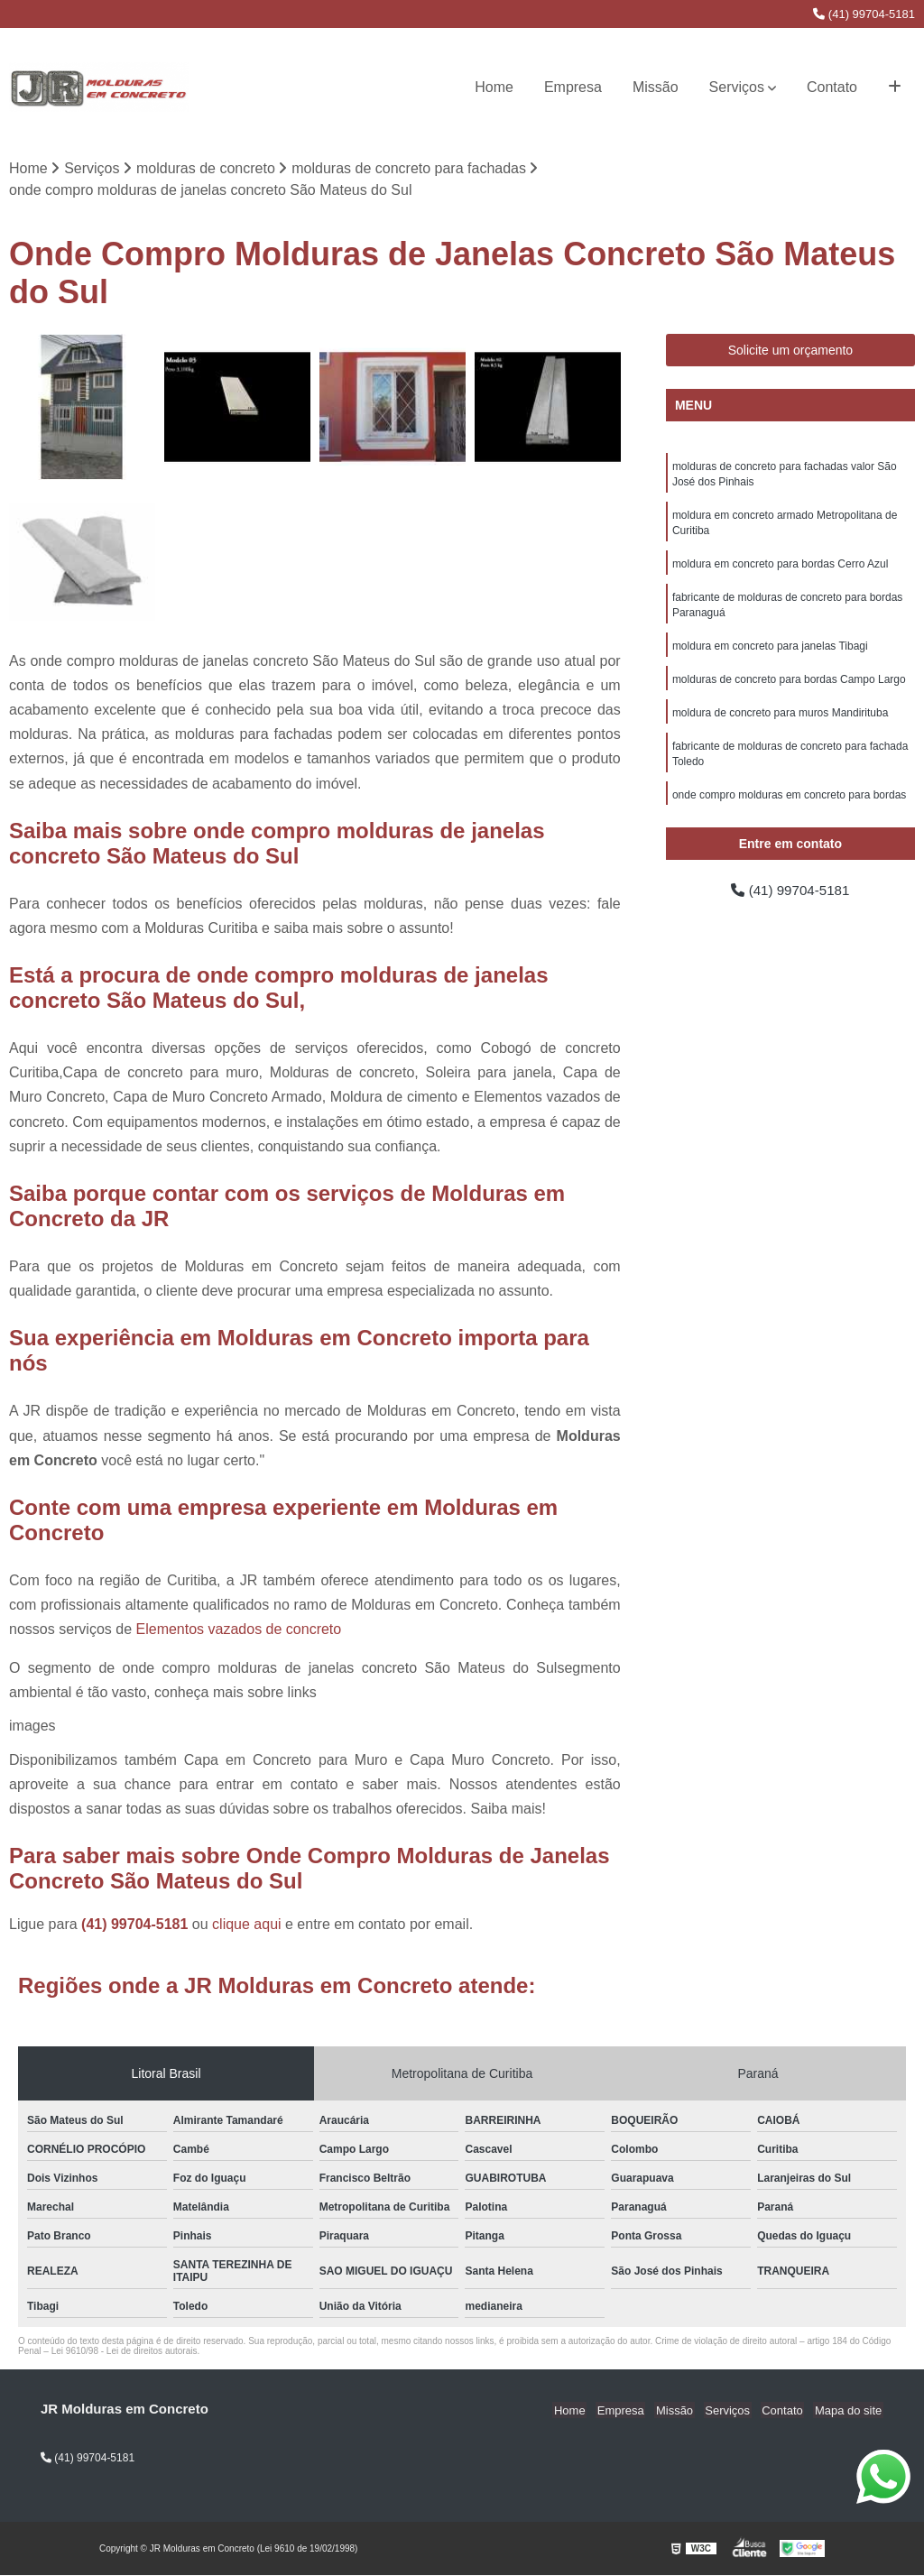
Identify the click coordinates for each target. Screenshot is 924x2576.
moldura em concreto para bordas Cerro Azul (780, 568)
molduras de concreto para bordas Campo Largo (789, 687)
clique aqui (247, 1925)
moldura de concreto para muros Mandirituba (780, 722)
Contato (832, 87)
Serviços (736, 87)
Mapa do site (849, 2410)
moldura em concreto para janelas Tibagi (770, 653)
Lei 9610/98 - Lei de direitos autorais (124, 2352)
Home (494, 87)
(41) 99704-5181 (864, 14)
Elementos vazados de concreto (239, 1630)
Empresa (573, 87)
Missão (656, 87)
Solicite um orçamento (791, 351)
